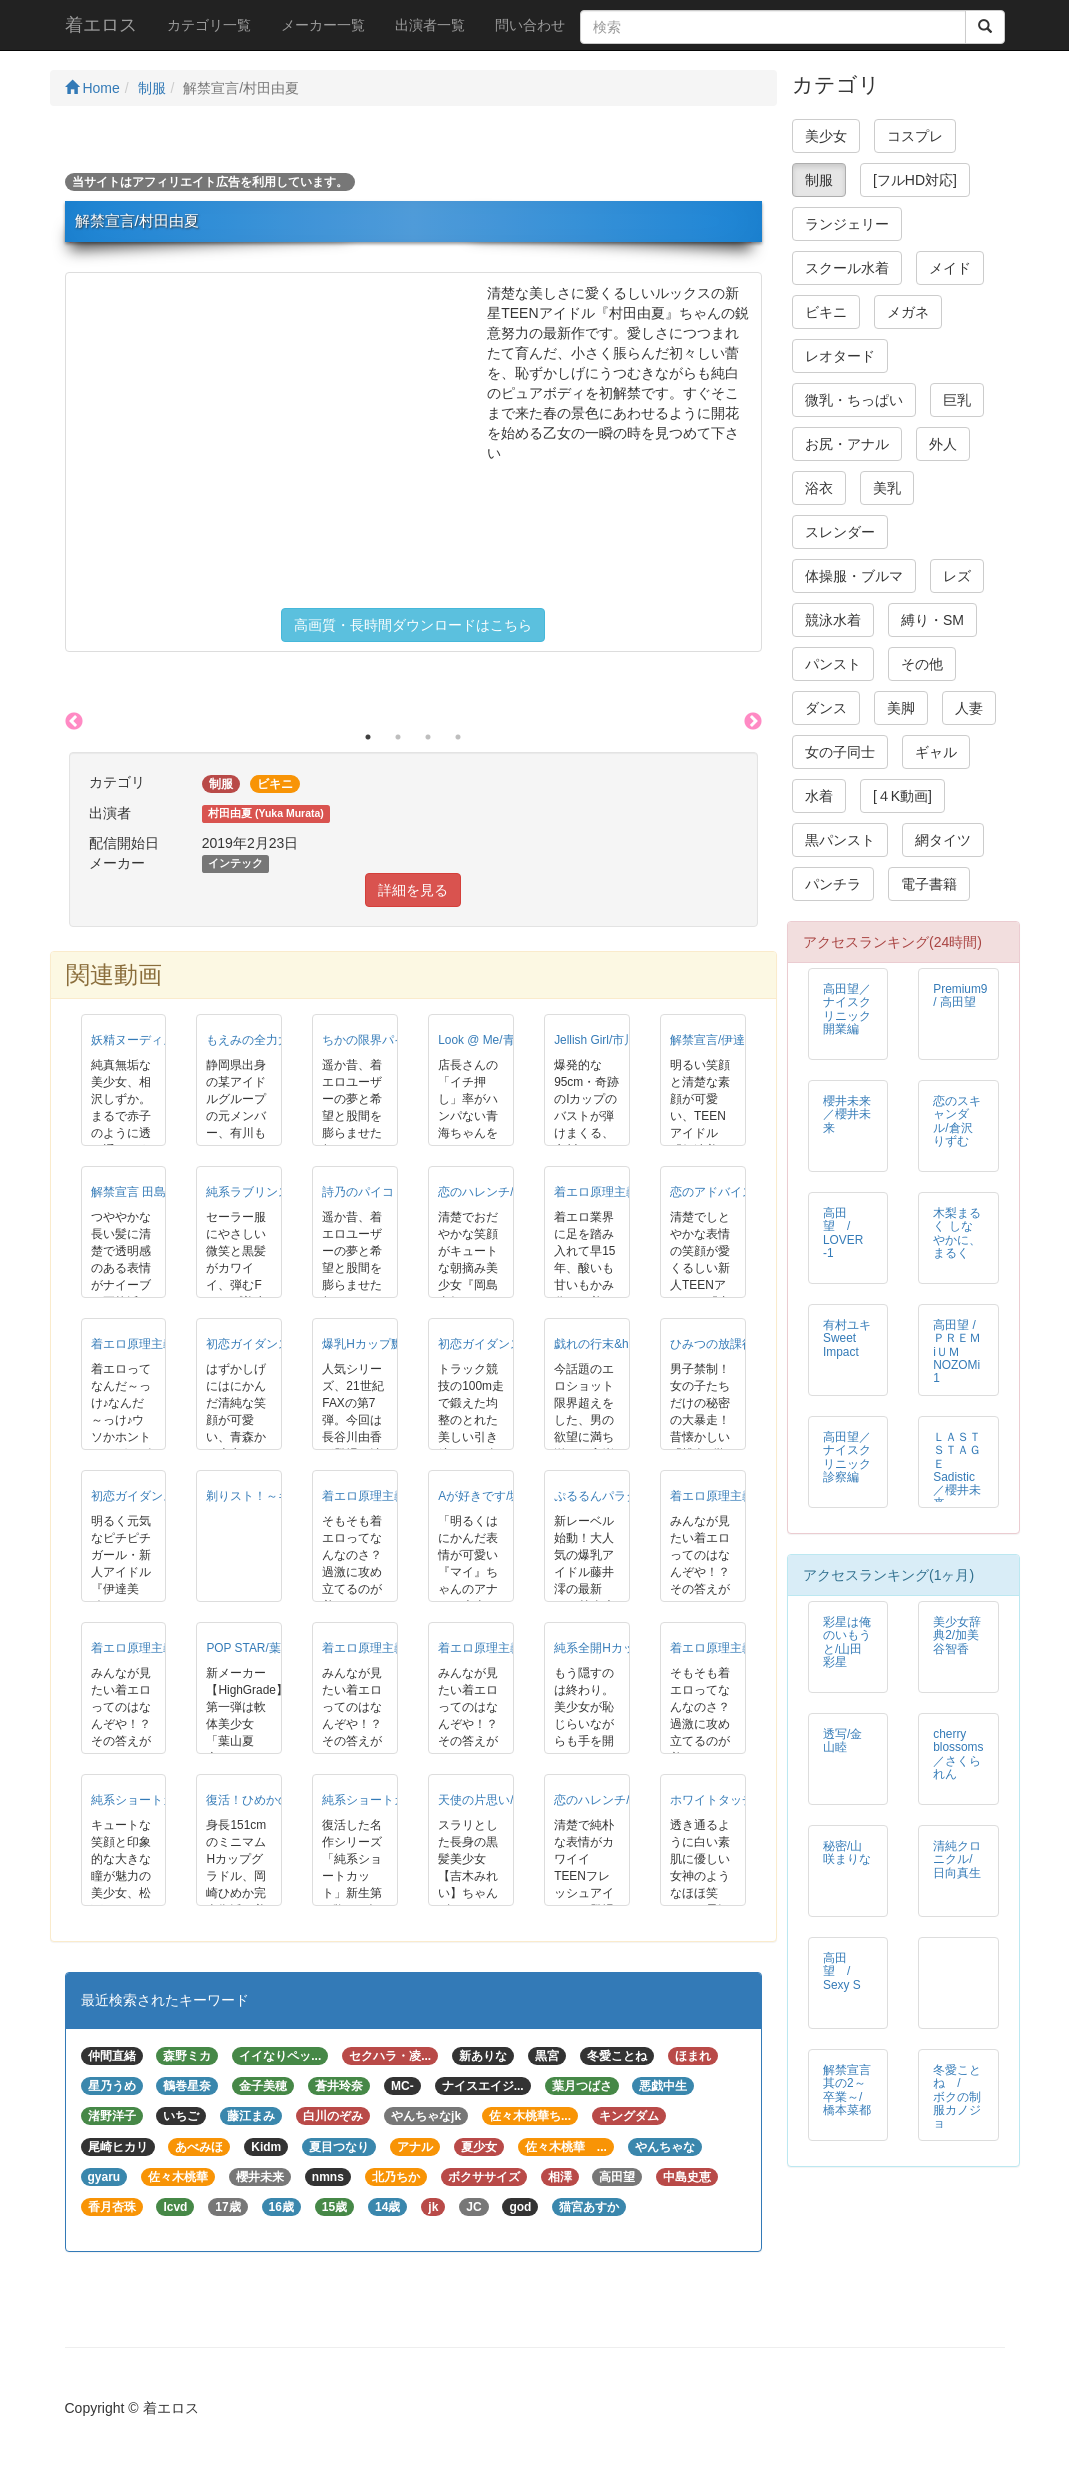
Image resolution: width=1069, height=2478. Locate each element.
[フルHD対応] (915, 180)
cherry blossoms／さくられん (958, 1753)
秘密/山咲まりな (847, 1852)
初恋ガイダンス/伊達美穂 (158, 1496)
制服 (152, 88)
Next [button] (753, 722)
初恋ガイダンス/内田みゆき (511, 1344)
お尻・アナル (847, 444)
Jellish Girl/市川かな (607, 1040)
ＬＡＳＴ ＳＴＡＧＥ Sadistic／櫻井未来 (957, 1469)
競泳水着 (833, 620)
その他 (922, 664)
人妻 (969, 708)
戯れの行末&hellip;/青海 (617, 1344)
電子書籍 (929, 884)
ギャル (936, 752)
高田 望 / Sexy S (842, 1971)
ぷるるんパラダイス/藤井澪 (627, 1496)
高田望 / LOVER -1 (843, 1232)
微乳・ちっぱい (854, 400)
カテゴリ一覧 (209, 25)
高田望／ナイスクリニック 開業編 (853, 1008)
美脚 (901, 708)
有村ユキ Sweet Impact (847, 1338)
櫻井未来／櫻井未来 (847, 1114)
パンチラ (833, 884)
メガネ (908, 312)
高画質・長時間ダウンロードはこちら (413, 625)
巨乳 (957, 400)
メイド (950, 268)
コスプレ (915, 136)
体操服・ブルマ (854, 576)
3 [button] (428, 737)
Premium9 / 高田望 (960, 995)
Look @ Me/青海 (482, 1040)
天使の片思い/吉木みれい (505, 1800)
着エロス (101, 25)
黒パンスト (840, 840)
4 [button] (458, 737)
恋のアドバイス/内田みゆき (743, 1192)
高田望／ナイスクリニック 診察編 (853, 1456)
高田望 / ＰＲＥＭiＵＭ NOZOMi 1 (962, 1351)
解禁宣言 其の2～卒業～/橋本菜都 (847, 2089)
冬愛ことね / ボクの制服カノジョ (957, 2096)
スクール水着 (847, 268)
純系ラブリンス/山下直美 (273, 1192)
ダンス (826, 708)
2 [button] (398, 737)
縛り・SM (932, 620)
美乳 (887, 488)
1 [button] (368, 737)
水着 (819, 796)
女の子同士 (840, 752)
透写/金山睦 (842, 1740)
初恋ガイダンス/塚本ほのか (279, 1344)
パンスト (833, 664)
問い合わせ (530, 25)
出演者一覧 (430, 25)
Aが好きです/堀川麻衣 (497, 1496)
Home (92, 88)
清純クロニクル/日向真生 (957, 1859)
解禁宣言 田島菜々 (140, 1192)
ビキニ (826, 312)
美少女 (826, 136)
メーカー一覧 (323, 25)
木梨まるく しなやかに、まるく (957, 1232)
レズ (957, 576)
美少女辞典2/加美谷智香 (957, 1635)
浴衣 (819, 488)
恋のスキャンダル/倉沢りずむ (957, 1120)
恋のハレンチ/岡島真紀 (499, 1192)
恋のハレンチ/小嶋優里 (615, 1800)
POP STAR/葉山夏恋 (261, 1648)
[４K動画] (902, 796)
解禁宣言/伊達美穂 (719, 1040)
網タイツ (943, 840)
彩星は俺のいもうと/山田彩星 (847, 1641)
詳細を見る (413, 890)
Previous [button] (74, 722)
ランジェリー (847, 224)
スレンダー (840, 532)
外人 (943, 444)
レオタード (840, 356)
